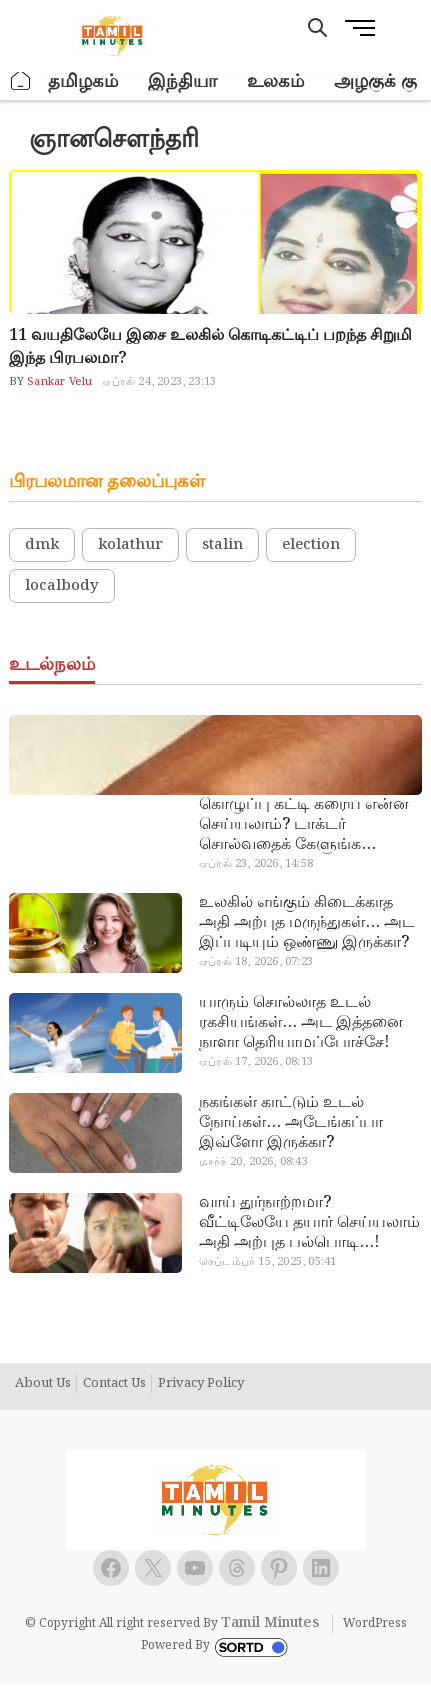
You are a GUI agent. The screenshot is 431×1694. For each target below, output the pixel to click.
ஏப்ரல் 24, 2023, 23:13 (159, 382)
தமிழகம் (83, 81)
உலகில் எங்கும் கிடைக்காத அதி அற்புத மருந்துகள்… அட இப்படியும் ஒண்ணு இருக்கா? (307, 923)
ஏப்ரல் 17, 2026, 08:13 (256, 1062)
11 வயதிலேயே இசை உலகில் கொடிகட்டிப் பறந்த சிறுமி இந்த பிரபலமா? (210, 347)
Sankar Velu (58, 382)
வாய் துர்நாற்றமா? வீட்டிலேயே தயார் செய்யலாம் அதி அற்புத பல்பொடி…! (309, 1223)
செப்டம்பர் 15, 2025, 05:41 (267, 1262)
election (311, 545)
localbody (62, 586)
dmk (42, 545)
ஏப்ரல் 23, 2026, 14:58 (256, 864)
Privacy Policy (201, 1384)
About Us (43, 1384)
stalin (222, 545)
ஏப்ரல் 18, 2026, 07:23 (256, 962)
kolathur (130, 545)
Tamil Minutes (270, 1623)
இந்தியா (182, 81)
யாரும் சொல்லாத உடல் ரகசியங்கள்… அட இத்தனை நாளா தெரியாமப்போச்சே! (301, 1023)
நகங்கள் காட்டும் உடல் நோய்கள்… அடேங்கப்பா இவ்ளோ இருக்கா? (291, 1123)
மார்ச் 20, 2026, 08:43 (253, 1162)
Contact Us (114, 1384)
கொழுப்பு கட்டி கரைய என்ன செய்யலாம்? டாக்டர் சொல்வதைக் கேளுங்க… (304, 825)
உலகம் (275, 81)
